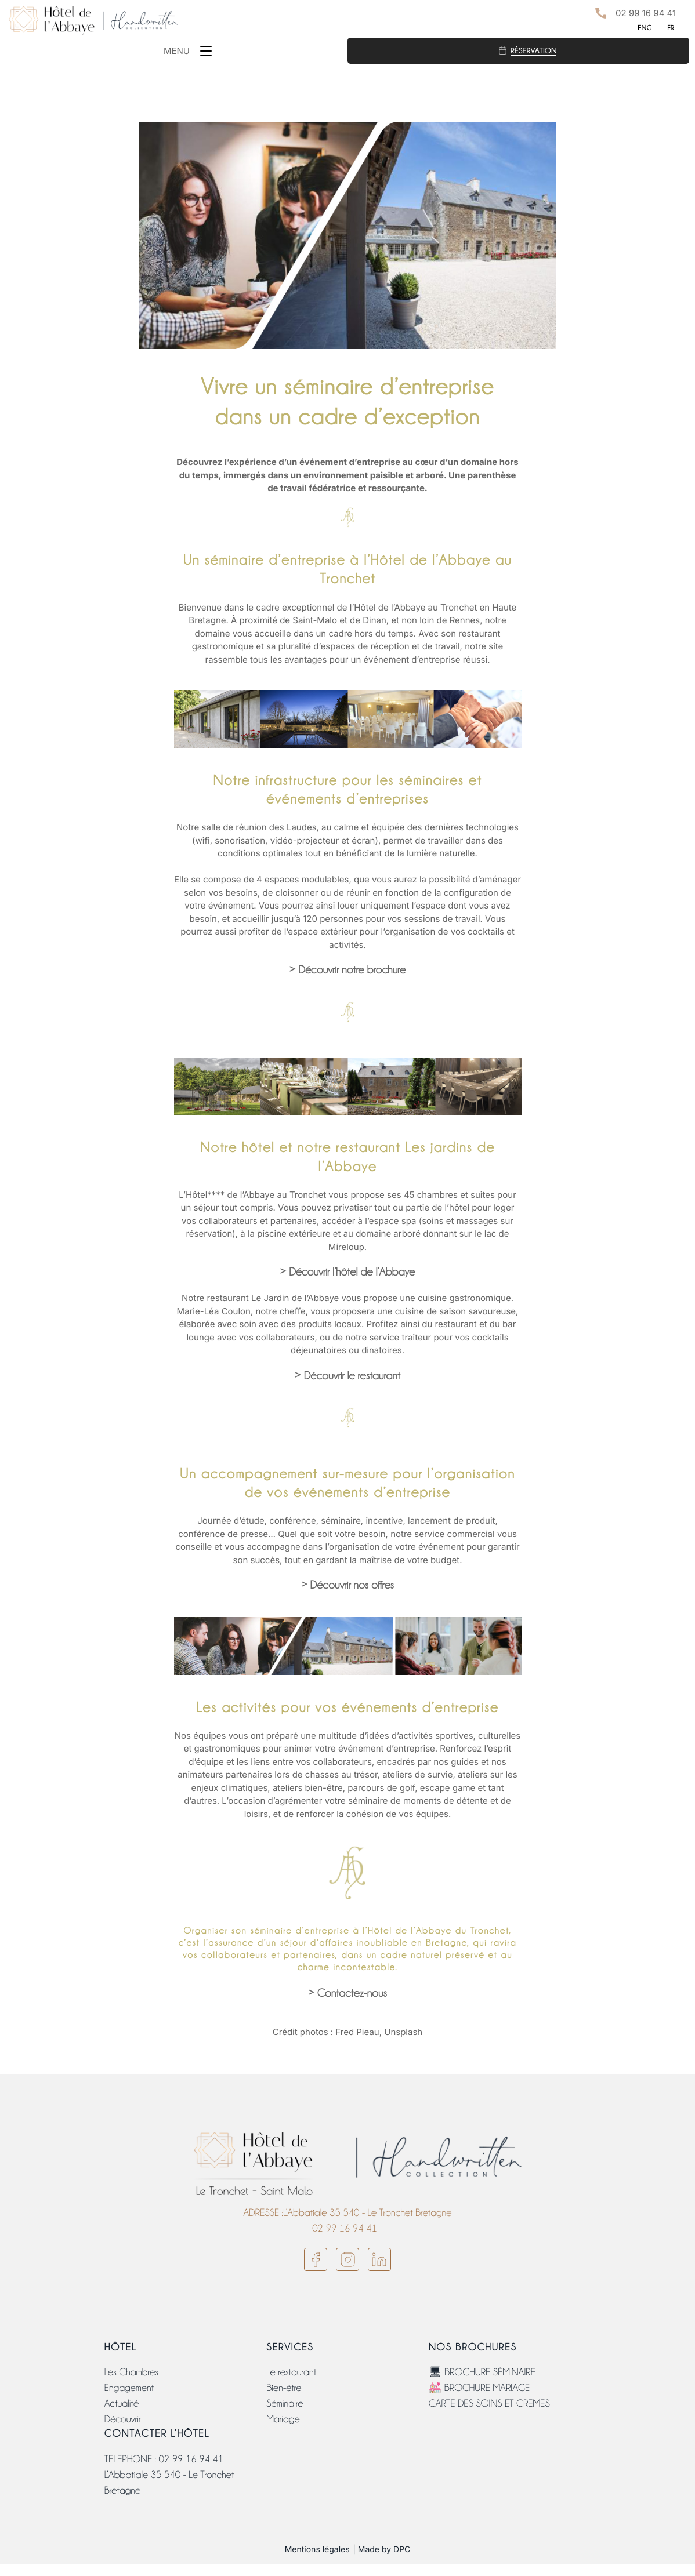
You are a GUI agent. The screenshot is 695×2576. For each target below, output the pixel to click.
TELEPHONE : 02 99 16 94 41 (164, 2459)
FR (670, 27)
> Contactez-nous (347, 1994)
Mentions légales (317, 2550)
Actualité (121, 2403)
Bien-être (283, 2387)
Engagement (129, 2387)
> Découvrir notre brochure (347, 970)
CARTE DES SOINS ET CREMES (489, 2403)
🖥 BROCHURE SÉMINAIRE (482, 2372)
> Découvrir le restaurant (347, 1376)
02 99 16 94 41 (646, 13)
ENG (644, 27)
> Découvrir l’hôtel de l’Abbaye (347, 1272)
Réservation (534, 50)
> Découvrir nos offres (347, 1585)
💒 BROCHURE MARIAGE (479, 2387)
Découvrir (122, 2419)
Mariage (282, 2419)
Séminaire (284, 2403)
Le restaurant (291, 2372)
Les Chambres (131, 2372)
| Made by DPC (381, 2550)
